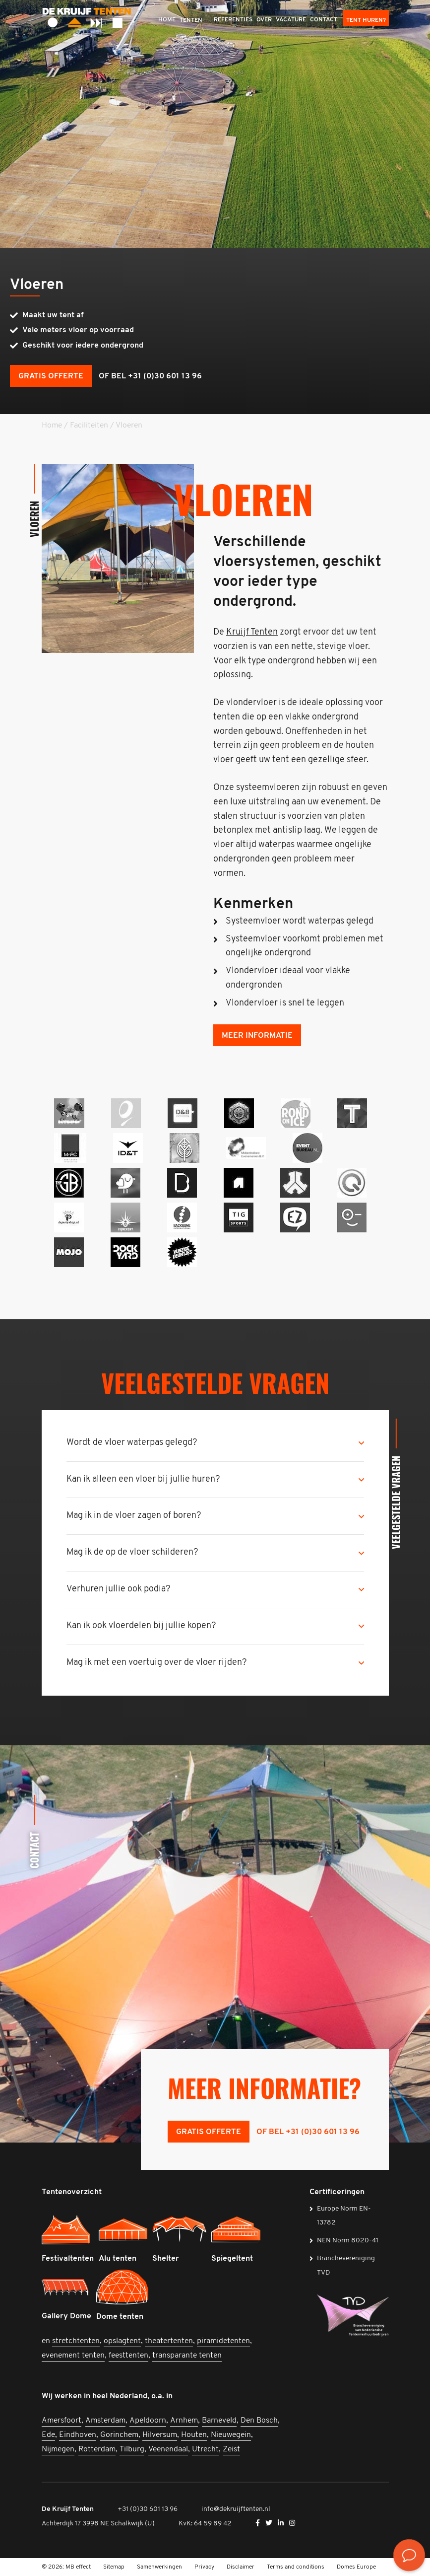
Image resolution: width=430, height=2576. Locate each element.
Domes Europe (356, 2567)
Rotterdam (97, 2449)
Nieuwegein (231, 2435)
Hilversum (159, 2435)
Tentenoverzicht (72, 2192)
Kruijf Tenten (252, 632)
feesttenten (128, 2356)
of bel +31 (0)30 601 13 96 (150, 376)
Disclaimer (240, 2567)
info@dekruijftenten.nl (235, 2509)
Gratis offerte (50, 376)
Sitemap (113, 2567)
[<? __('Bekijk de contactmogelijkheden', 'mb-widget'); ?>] (409, 2555)
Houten (194, 2435)
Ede (48, 2435)
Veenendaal (168, 2449)
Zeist (231, 2449)
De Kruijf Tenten (68, 2509)
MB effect (78, 2567)
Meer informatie (257, 1036)
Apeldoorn (147, 2421)
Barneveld (219, 2421)
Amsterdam (105, 2421)
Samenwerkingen (159, 2567)
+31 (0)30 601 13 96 (148, 2509)
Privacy (204, 2567)
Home (52, 425)
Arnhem (184, 2421)
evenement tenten (73, 2356)
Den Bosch (259, 2421)
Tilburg (132, 2449)
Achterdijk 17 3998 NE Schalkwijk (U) (98, 2523)
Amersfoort (61, 2421)
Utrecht (205, 2449)
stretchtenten (76, 2341)
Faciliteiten (89, 425)
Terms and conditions (295, 2567)
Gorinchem (119, 2435)
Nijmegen (58, 2449)
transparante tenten (187, 2356)
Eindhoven (77, 2435)
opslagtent (122, 2341)
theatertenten (169, 2341)
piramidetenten (223, 2341)
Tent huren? (366, 20)
